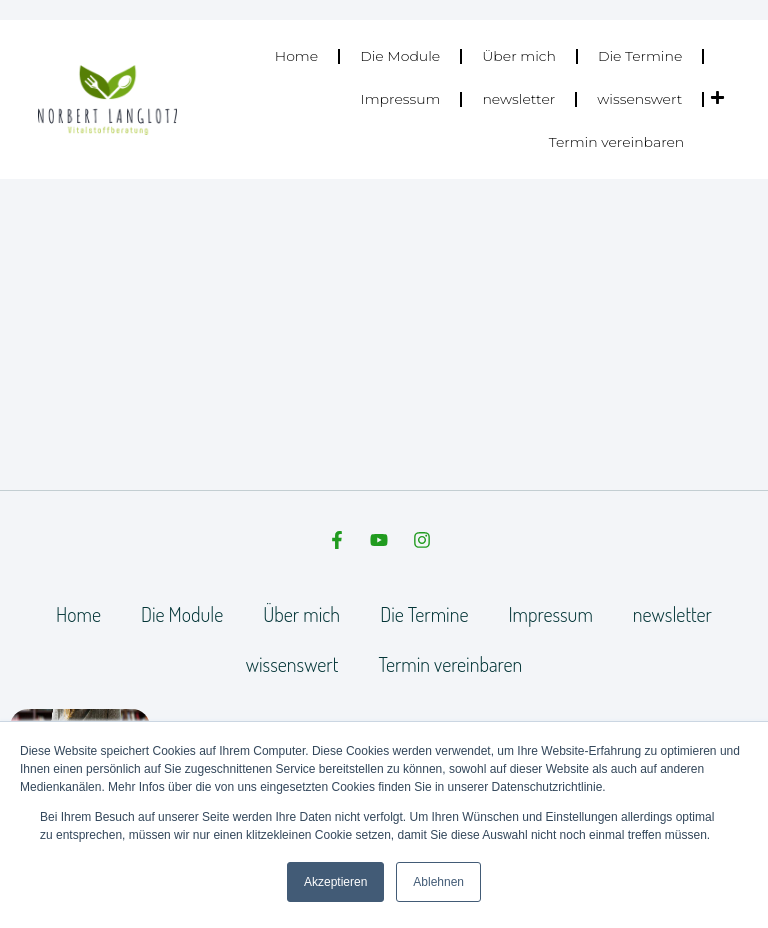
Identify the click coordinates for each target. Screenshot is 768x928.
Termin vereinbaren (616, 142)
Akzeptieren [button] (335, 882)
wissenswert (639, 99)
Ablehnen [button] (438, 882)
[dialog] (730, 888)
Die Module (400, 56)
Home (296, 56)
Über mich (519, 56)
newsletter (518, 99)
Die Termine (640, 56)
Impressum (401, 99)
